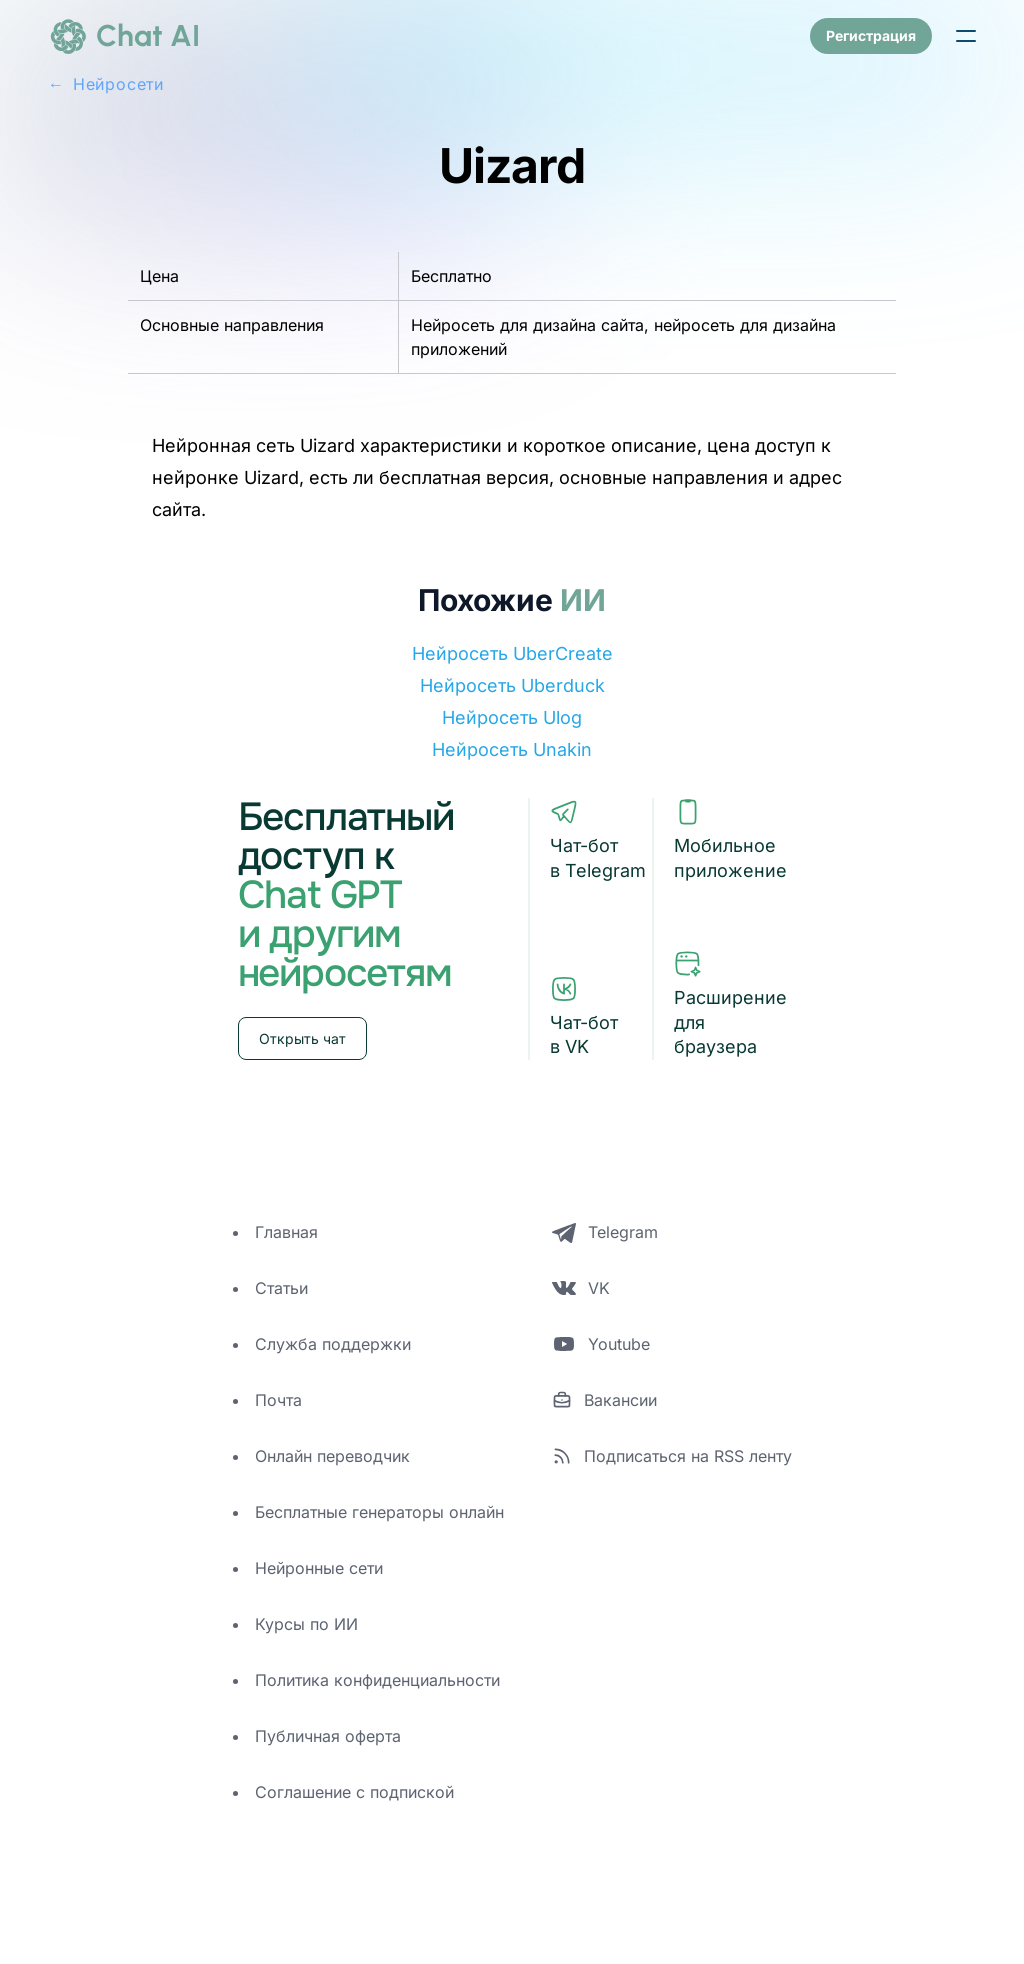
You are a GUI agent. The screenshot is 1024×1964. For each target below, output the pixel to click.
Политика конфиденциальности (377, 1680)
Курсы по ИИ (306, 1624)
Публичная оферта (328, 1736)
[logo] (124, 36)
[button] (966, 36)
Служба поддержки (333, 1344)
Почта (278, 1400)
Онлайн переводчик (332, 1456)
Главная (286, 1232)
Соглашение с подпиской (354, 1792)
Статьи (281, 1288)
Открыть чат (302, 1038)
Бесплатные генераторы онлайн (379, 1512)
